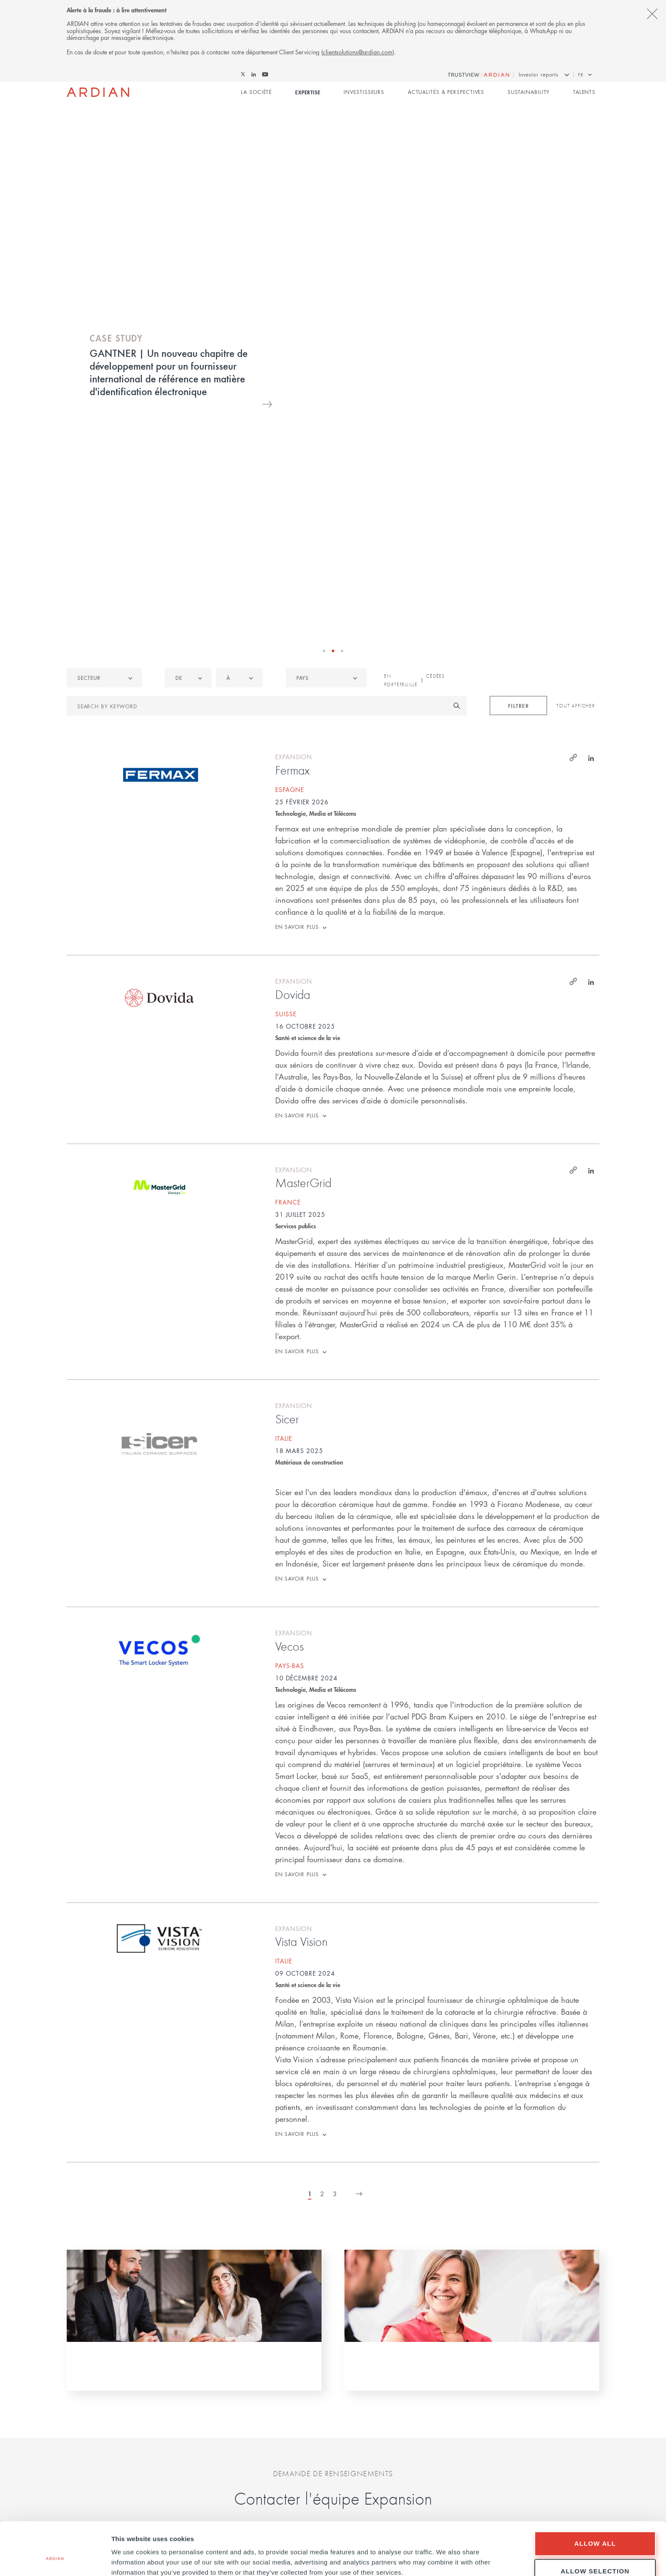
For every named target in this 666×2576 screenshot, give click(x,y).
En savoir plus (297, 632)
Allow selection (595, 2525)
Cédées (435, 382)
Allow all (595, 2498)
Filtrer (518, 411)
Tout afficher (575, 411)
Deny (595, 2553)
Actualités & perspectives (446, 92)
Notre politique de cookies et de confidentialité (333, 2414)
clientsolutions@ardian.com (357, 52)
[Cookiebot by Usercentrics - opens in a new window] (55, 2559)
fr (580, 74)
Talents (584, 92)
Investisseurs (364, 92)
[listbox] (104, 383)
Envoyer (333, 2369)
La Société (256, 92)
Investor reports (539, 74)
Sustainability (529, 92)
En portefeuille (401, 386)
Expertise (308, 92)
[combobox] (326, 383)
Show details (446, 2554)
